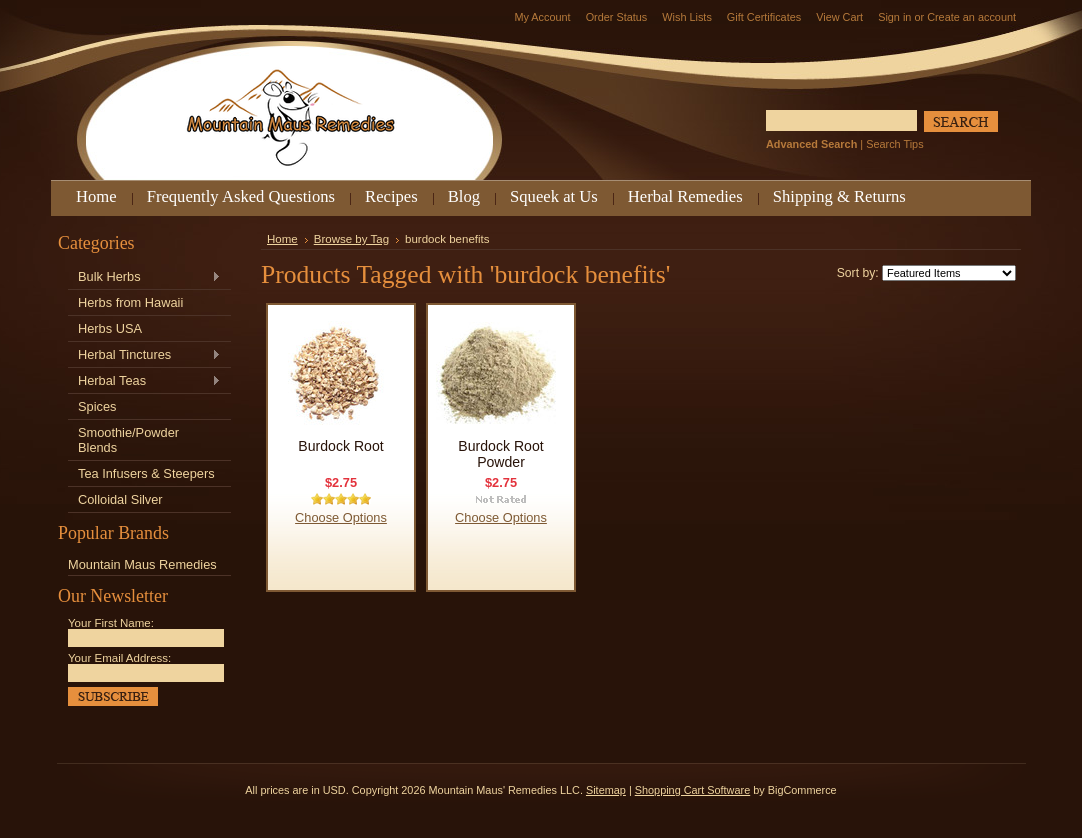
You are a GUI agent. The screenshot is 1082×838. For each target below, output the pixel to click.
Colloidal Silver (120, 499)
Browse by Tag (351, 239)
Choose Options (341, 517)
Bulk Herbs (144, 277)
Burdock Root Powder (500, 454)
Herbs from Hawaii (130, 302)
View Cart (839, 17)
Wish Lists (687, 17)
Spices (97, 406)
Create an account (971, 17)
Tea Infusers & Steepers (146, 473)
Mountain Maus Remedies (142, 564)
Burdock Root (340, 446)
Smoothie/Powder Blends (128, 440)
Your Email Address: (119, 658)
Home (282, 239)
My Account (542, 17)
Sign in (894, 17)
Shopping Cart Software (692, 790)
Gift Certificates (764, 17)
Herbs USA (110, 328)
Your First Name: (111, 623)
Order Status (617, 17)
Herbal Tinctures (144, 355)
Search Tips (894, 144)
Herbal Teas (144, 381)
